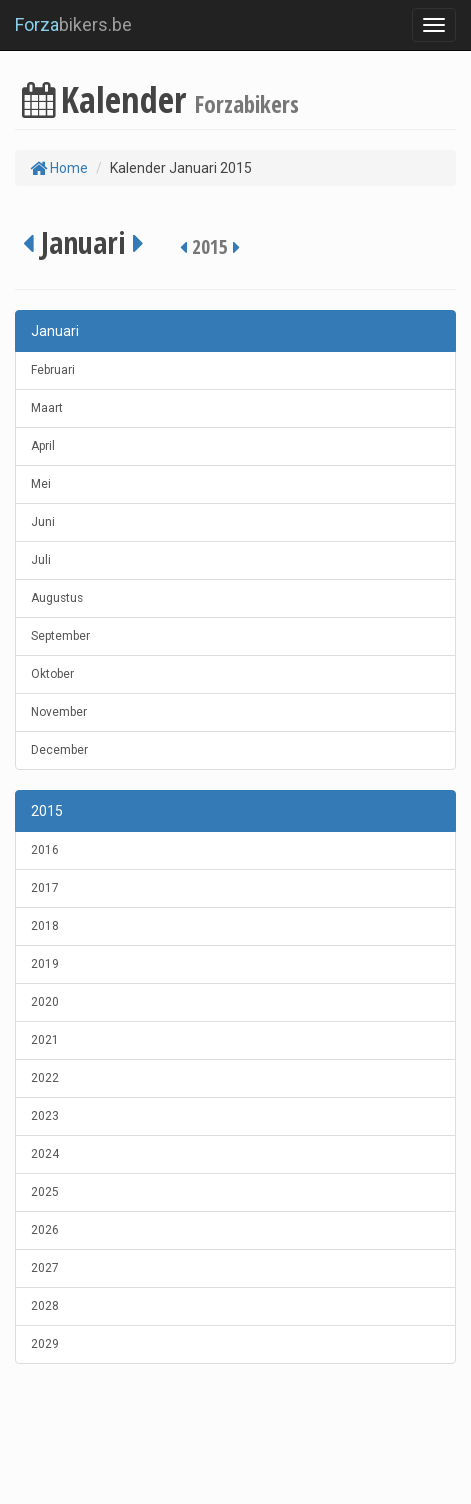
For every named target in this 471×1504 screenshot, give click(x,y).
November (59, 712)
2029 (45, 1344)
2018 (45, 926)
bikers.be (73, 24)
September (60, 636)
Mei (41, 484)
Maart (47, 408)
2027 (45, 1268)
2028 (45, 1306)
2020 (45, 1002)
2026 (45, 1230)
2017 (45, 888)
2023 (45, 1116)
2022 (45, 1078)
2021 (45, 1040)
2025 (45, 1192)
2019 (45, 964)
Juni (43, 522)
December (59, 750)
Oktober (52, 674)
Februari (53, 370)
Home (59, 168)
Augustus (57, 598)
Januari (55, 331)
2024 (45, 1154)
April (43, 446)
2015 (47, 811)
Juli (41, 560)
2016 (45, 850)
